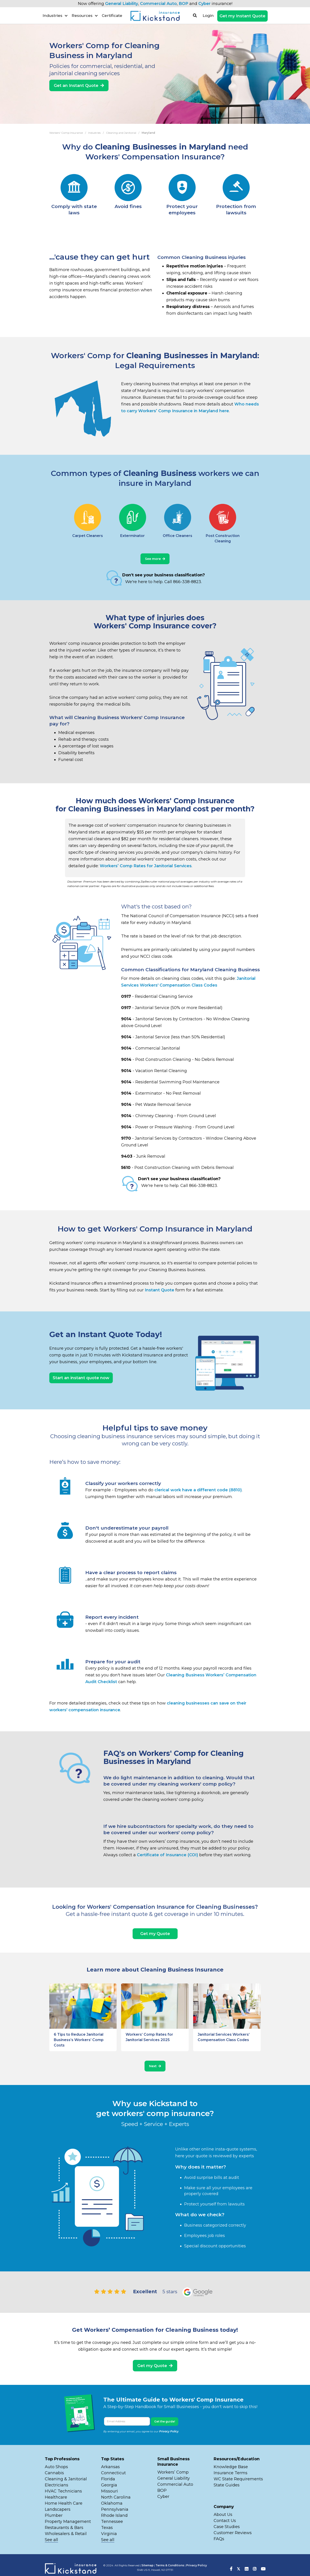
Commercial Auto (158, 3)
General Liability (121, 3)
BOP (183, 3)
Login (208, 15)
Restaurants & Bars (64, 2527)
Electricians (56, 2485)
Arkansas (110, 2466)
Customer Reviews (233, 2532)
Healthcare (56, 2497)
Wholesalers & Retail (66, 2533)
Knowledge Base (231, 2466)
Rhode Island (114, 2515)
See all (51, 2539)
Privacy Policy (169, 2431)
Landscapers (57, 2509)
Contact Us (225, 2520)
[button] (55, 15)
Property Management (68, 2521)
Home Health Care (63, 2503)
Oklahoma (111, 2503)
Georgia (109, 2485)
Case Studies (227, 2526)
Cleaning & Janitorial (66, 2478)
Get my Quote (155, 1933)
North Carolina (116, 2497)
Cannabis (54, 2472)
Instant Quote (159, 1290)
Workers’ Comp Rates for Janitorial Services (146, 865)
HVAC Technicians (63, 2491)
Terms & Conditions (170, 2565)
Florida (108, 2478)
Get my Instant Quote (242, 16)
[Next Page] (155, 558)
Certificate (112, 15)
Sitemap (147, 2565)
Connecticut (113, 2472)
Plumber (54, 2515)
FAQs (219, 2538)
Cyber (204, 3)
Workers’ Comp (173, 2472)
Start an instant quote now (81, 1377)
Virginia (109, 2533)
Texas (107, 2527)
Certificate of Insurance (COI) (167, 1854)
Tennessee (112, 2521)
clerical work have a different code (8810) (198, 1489)
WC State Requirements (238, 2478)
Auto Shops (56, 2466)
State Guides (227, 2485)
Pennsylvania (114, 2509)
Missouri (110, 2491)
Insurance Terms (230, 2472)
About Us (223, 2514)
